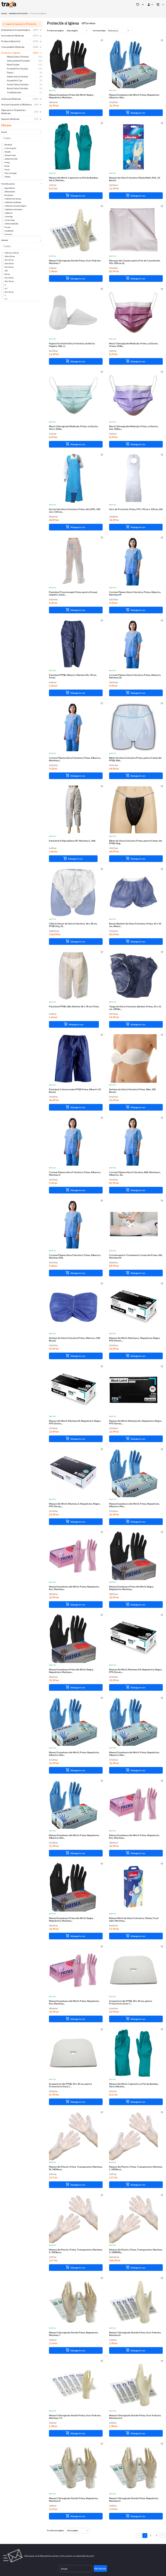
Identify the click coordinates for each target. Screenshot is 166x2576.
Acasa (4, 13)
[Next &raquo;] (162, 2535)
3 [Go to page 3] (156, 2535)
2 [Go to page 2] (150, 2535)
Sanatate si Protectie (18, 13)
